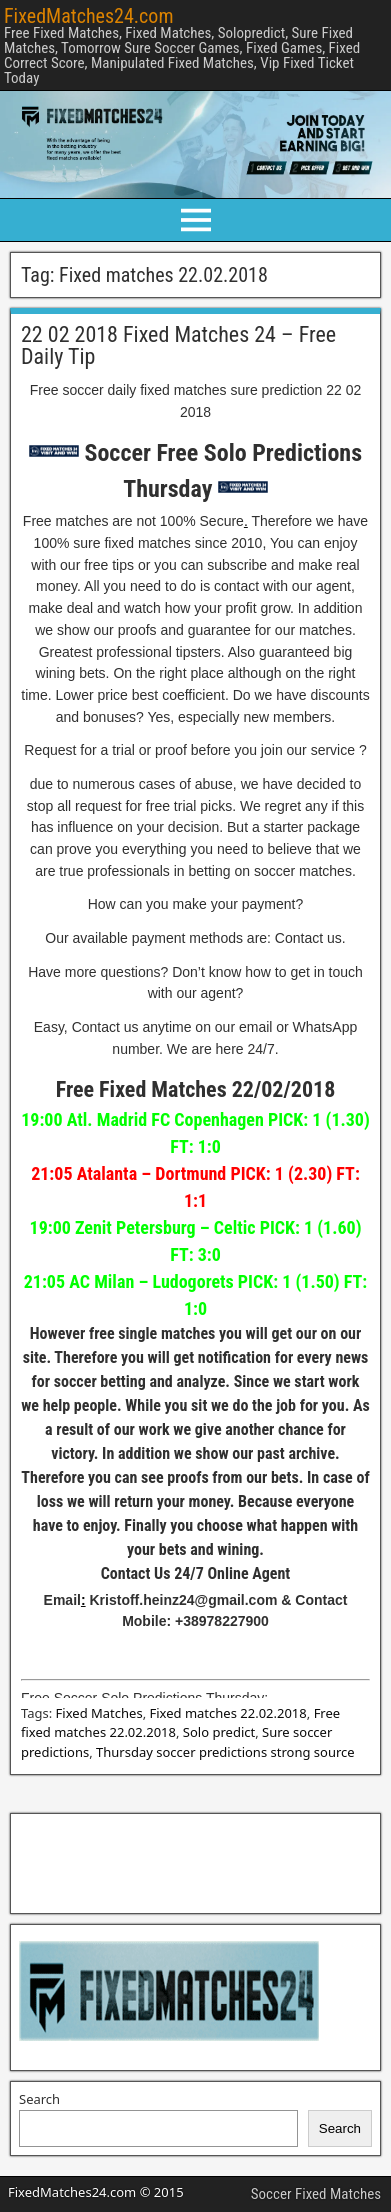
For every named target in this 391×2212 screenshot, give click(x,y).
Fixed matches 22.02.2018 (228, 1713)
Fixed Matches (99, 1713)
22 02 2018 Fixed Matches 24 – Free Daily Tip (178, 345)
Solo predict (219, 1732)
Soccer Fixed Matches (316, 2194)
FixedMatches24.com (88, 16)
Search (39, 2099)
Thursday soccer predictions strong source (225, 1752)
